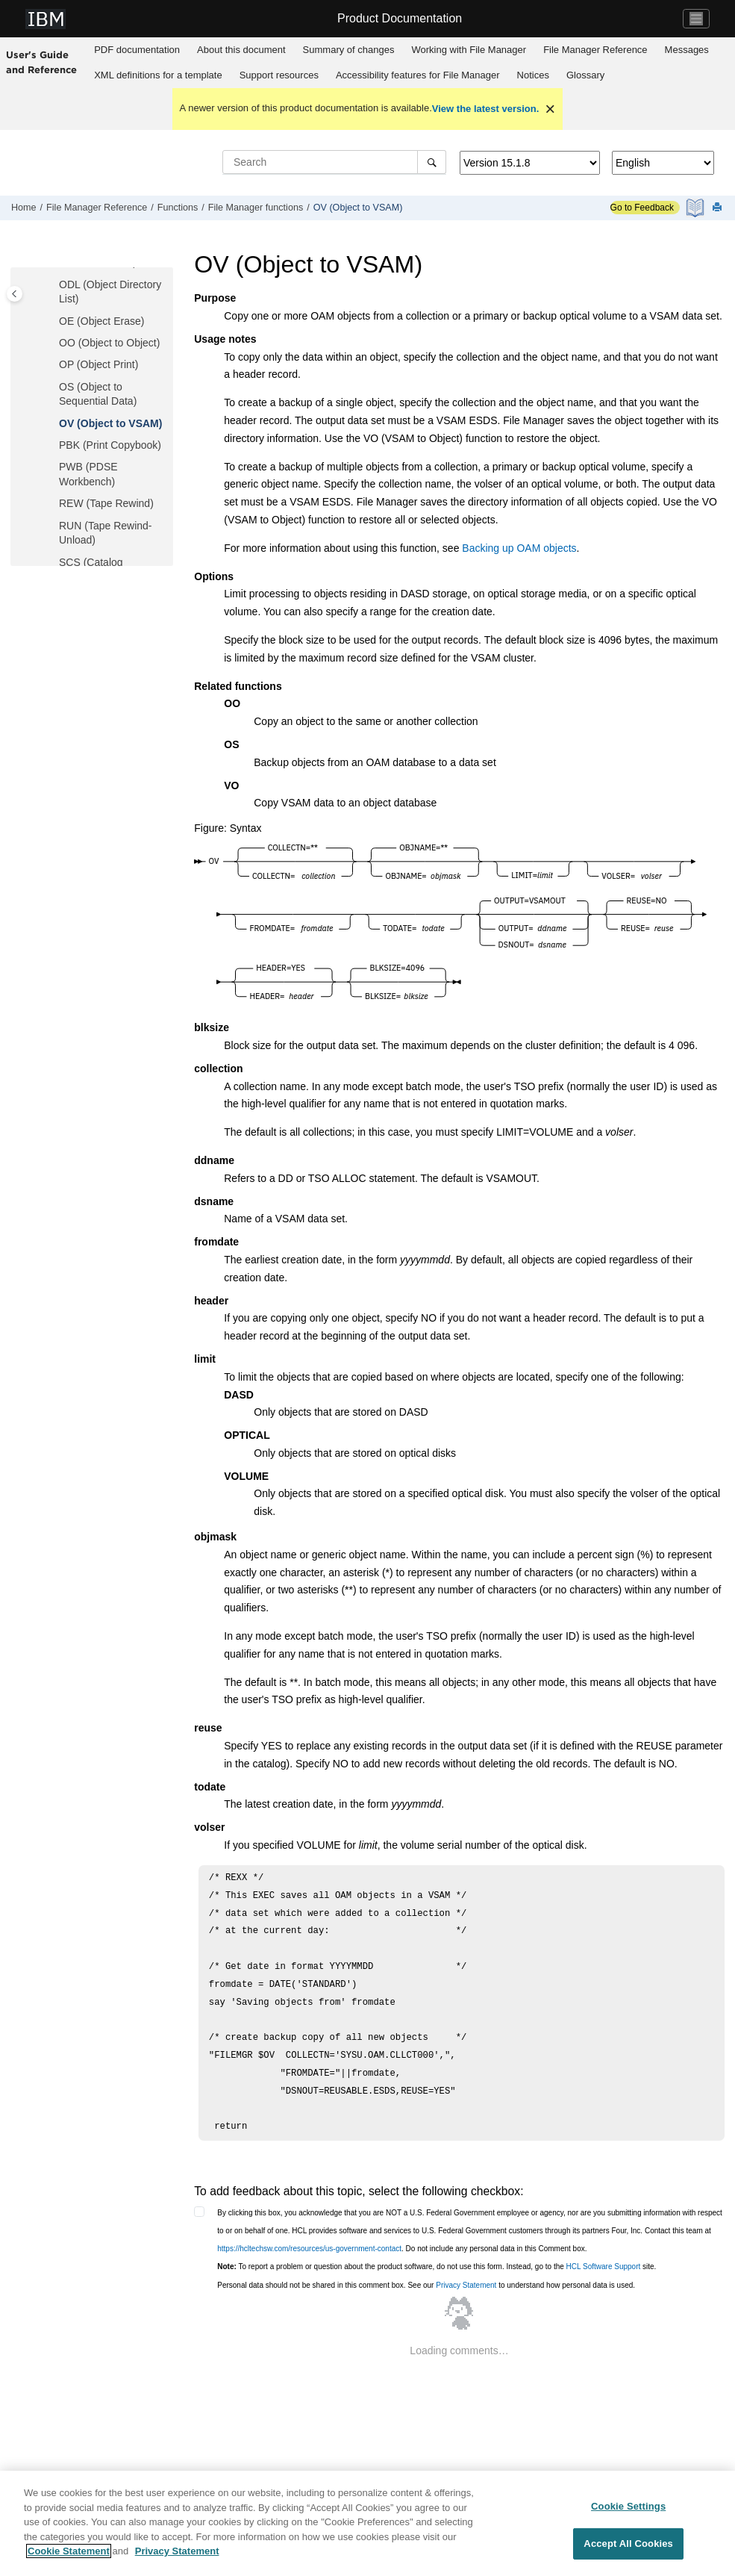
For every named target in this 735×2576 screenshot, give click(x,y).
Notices (533, 75)
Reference (595, 49)
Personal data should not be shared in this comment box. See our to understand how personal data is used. (426, 2285)
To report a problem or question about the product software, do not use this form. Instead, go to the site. (436, 2266)
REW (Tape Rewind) (106, 503)
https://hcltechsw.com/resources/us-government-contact (309, 2248)
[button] (53, 285)
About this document (241, 49)
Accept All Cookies (628, 2543)
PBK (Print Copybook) (110, 445)
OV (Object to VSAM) (358, 207)
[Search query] (334, 162)
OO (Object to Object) (109, 343)
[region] (367, 2523)
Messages (687, 49)
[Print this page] (718, 208)
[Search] (431, 162)
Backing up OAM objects (519, 548)
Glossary (585, 75)
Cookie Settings (628, 2506)
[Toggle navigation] (696, 18)
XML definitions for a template (158, 75)
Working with (468, 49)
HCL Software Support (603, 2266)
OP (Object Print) (98, 364)
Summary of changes (349, 49)
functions (255, 207)
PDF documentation (137, 49)
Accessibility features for (418, 75)
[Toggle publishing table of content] (14, 294)
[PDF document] (696, 208)
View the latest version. (485, 108)
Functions (177, 207)
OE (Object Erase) (101, 321)
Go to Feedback (642, 207)
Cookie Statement (69, 2551)
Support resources (279, 75)
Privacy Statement (466, 2285)
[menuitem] (137, 50)
